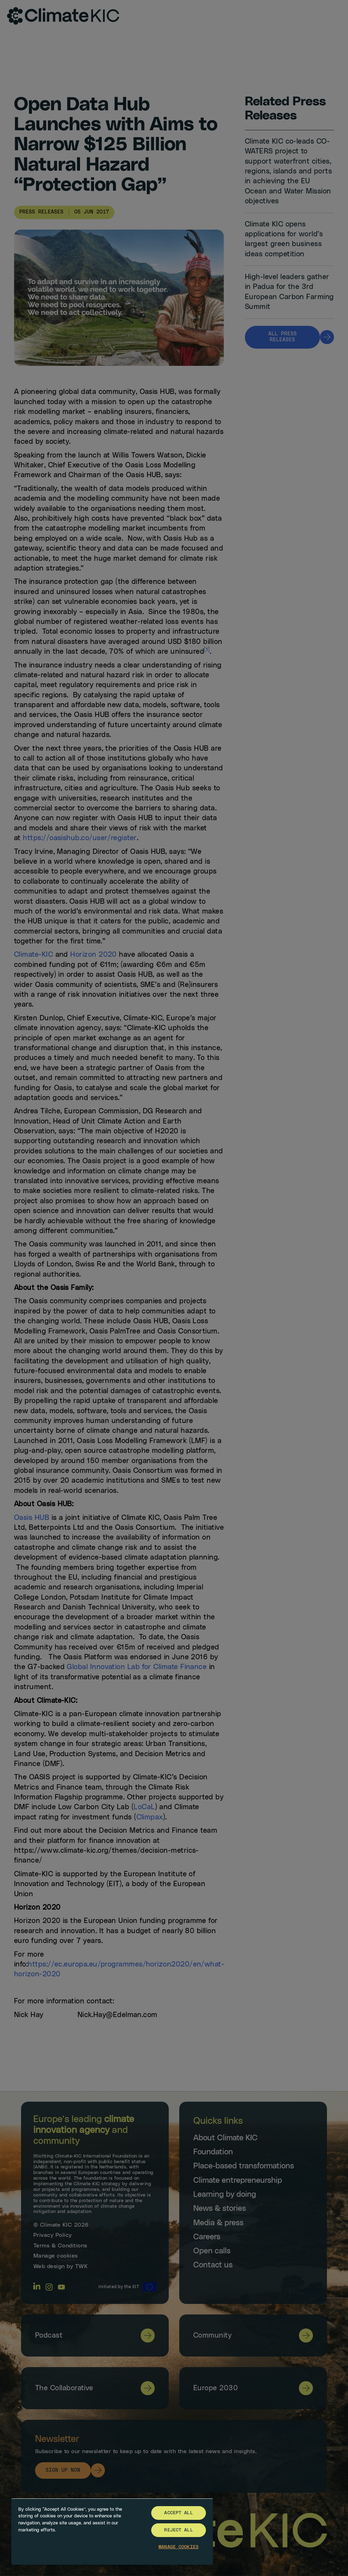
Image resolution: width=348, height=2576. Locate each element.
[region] (112, 2531)
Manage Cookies (179, 2547)
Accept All (178, 2513)
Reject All (178, 2530)
